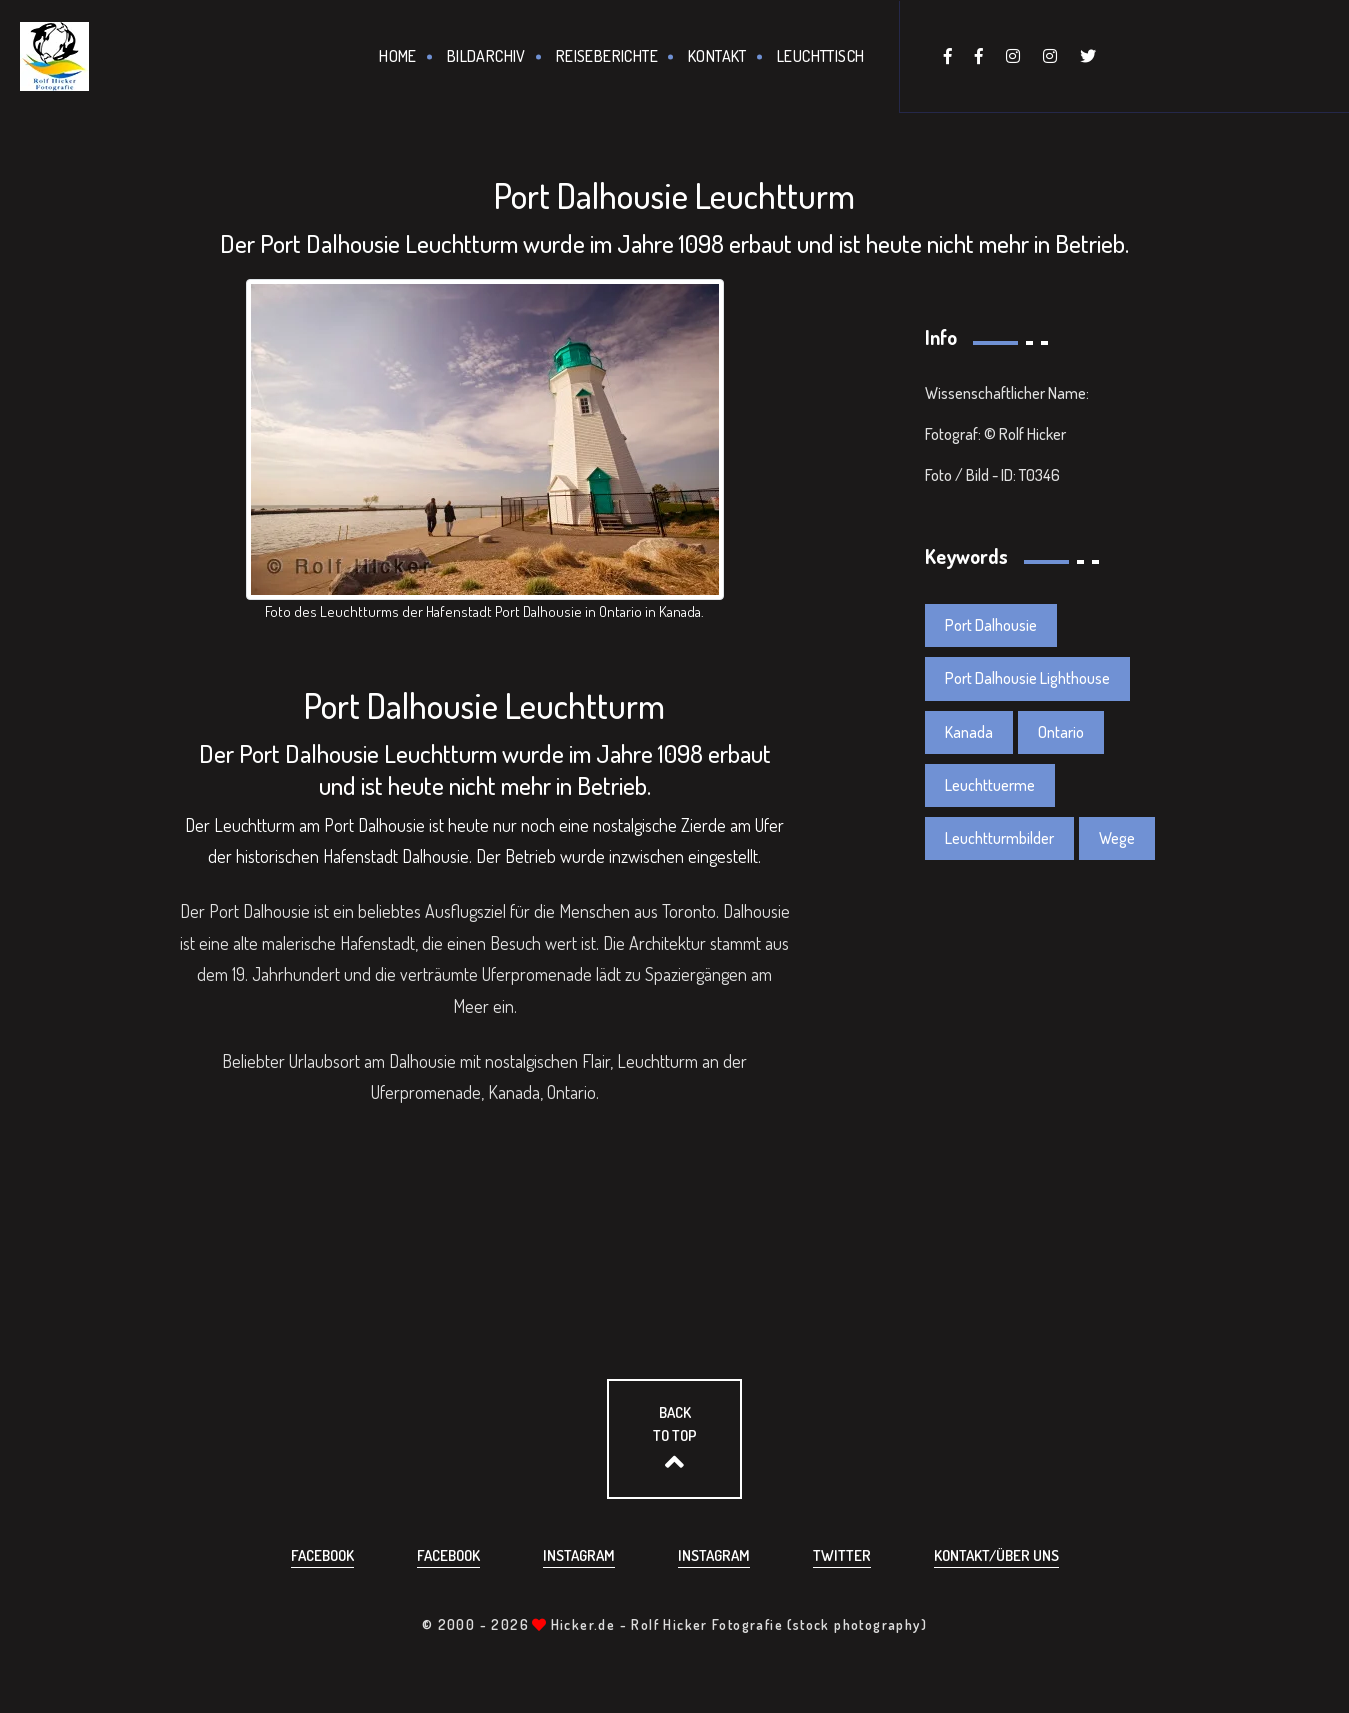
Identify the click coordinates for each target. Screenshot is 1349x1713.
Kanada (969, 732)
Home (398, 56)
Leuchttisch (820, 56)
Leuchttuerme (990, 785)
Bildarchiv (486, 56)
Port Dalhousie (991, 625)
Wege (1117, 838)
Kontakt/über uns (996, 1555)
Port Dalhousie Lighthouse (1027, 678)
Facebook (322, 1555)
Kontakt (717, 56)
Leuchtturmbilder (999, 838)
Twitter (842, 1555)
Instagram (579, 1555)
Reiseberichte (607, 56)
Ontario (1061, 732)
